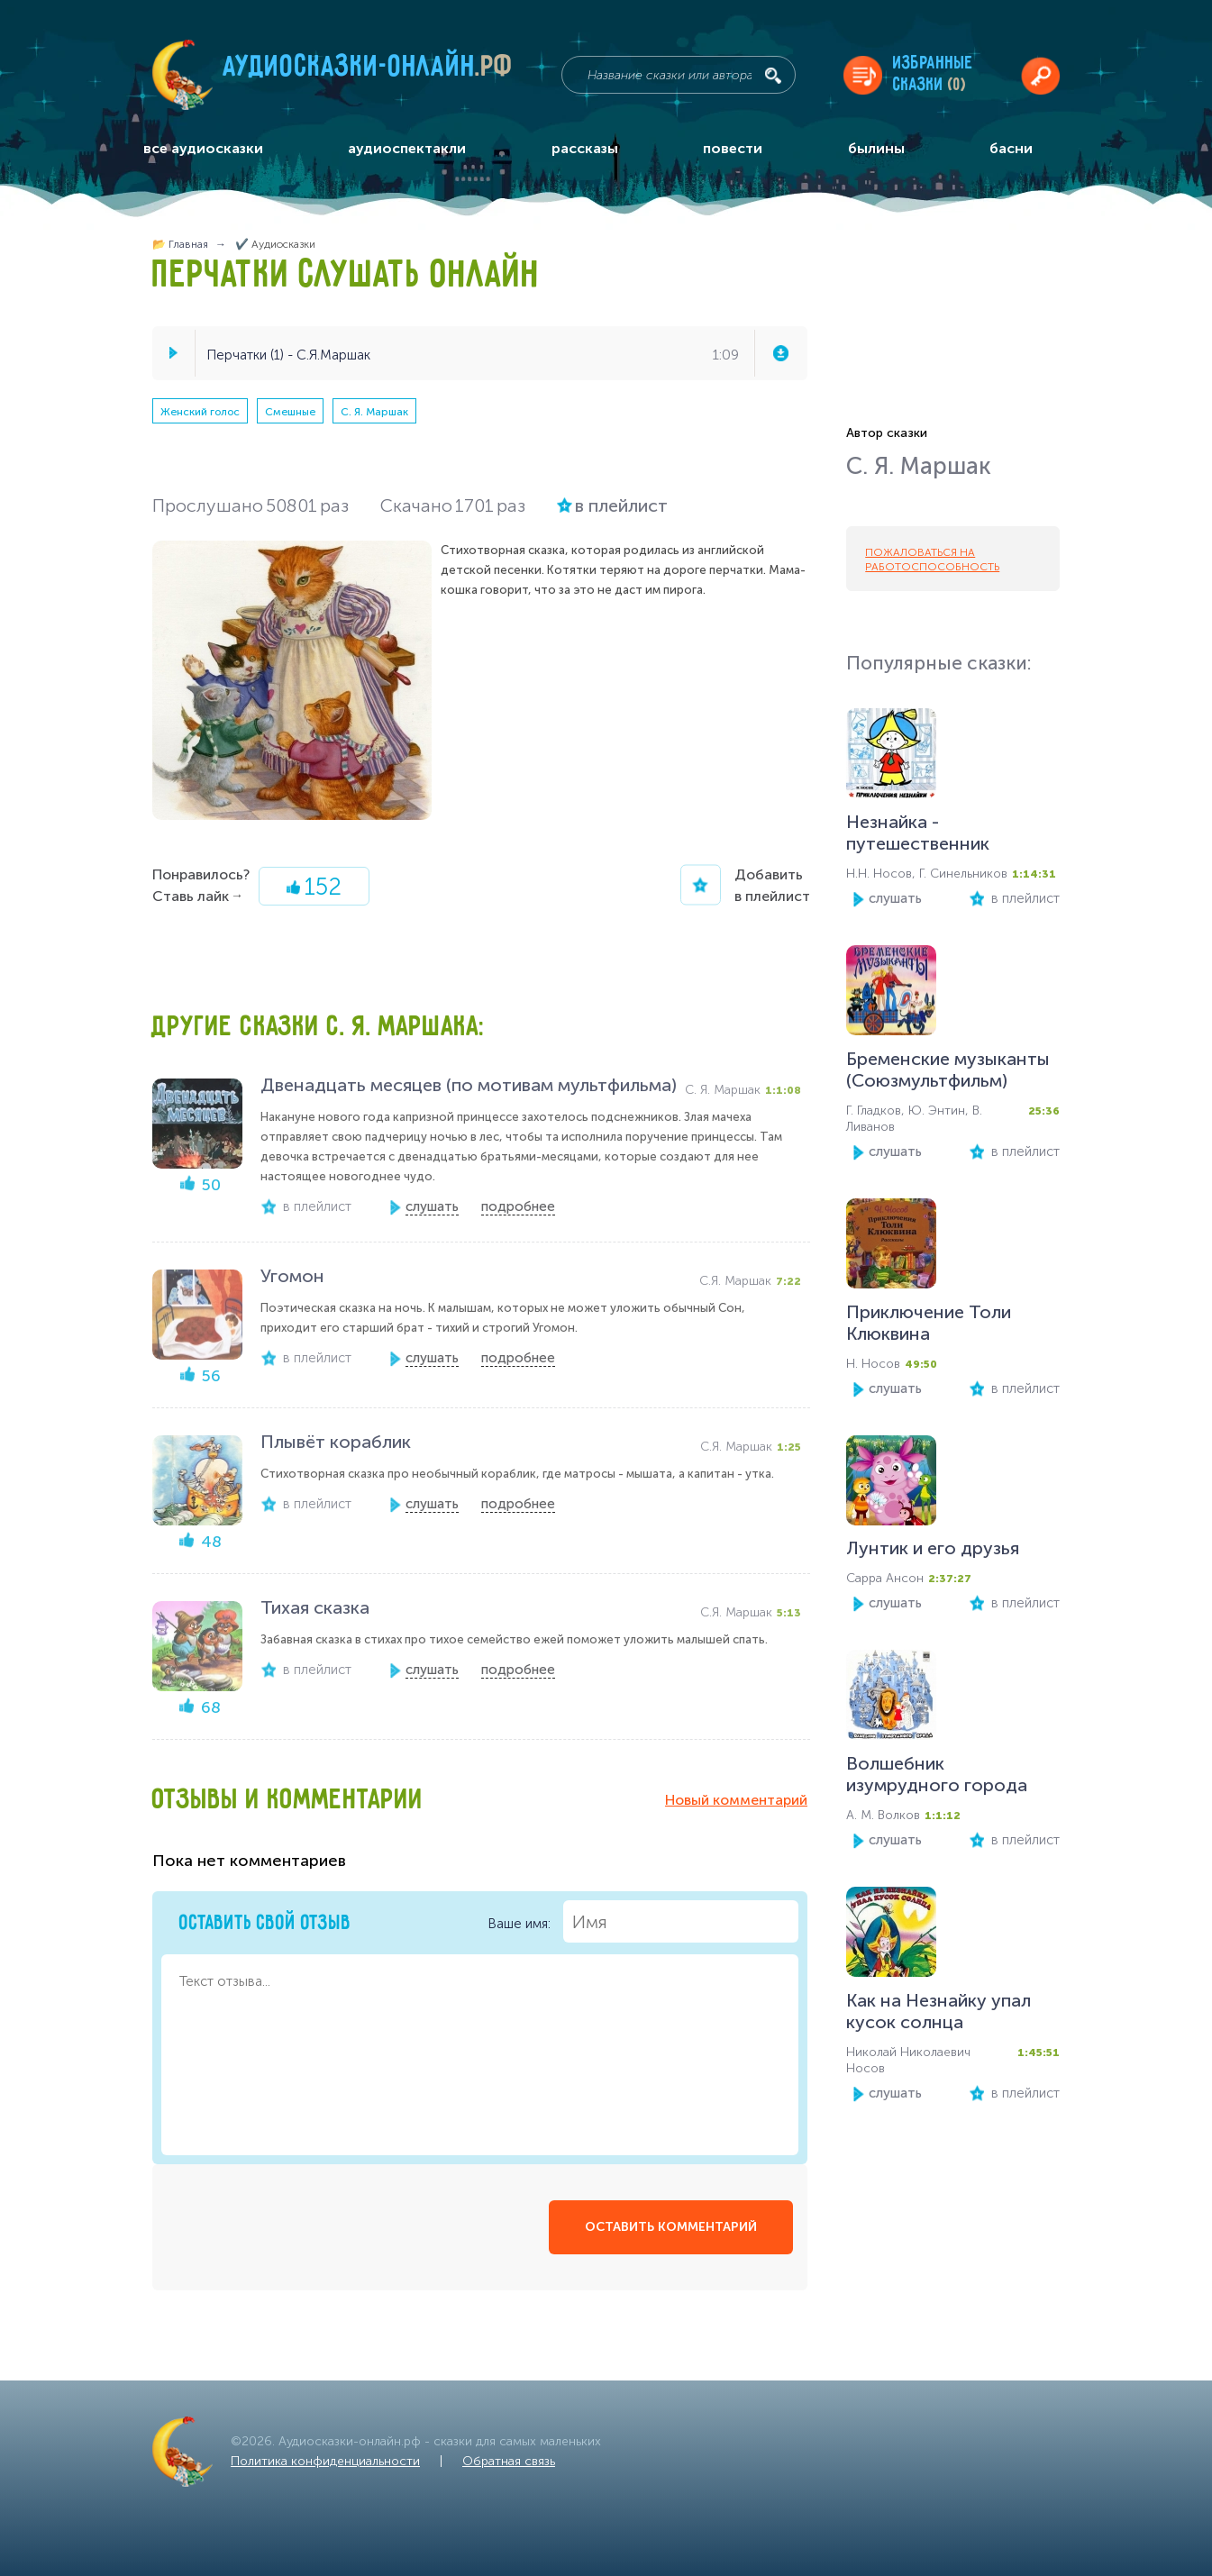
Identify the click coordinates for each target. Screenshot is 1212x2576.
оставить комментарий (671, 2227)
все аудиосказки (203, 148)
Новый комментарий (736, 1799)
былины (876, 148)
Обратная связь (508, 2461)
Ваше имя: (643, 1921)
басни (1011, 148)
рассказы (584, 148)
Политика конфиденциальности (325, 2461)
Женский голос (200, 411)
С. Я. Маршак (374, 411)
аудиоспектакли (407, 148)
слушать (895, 898)
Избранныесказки (933, 74)
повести (732, 148)
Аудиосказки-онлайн (368, 71)
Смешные (290, 411)
